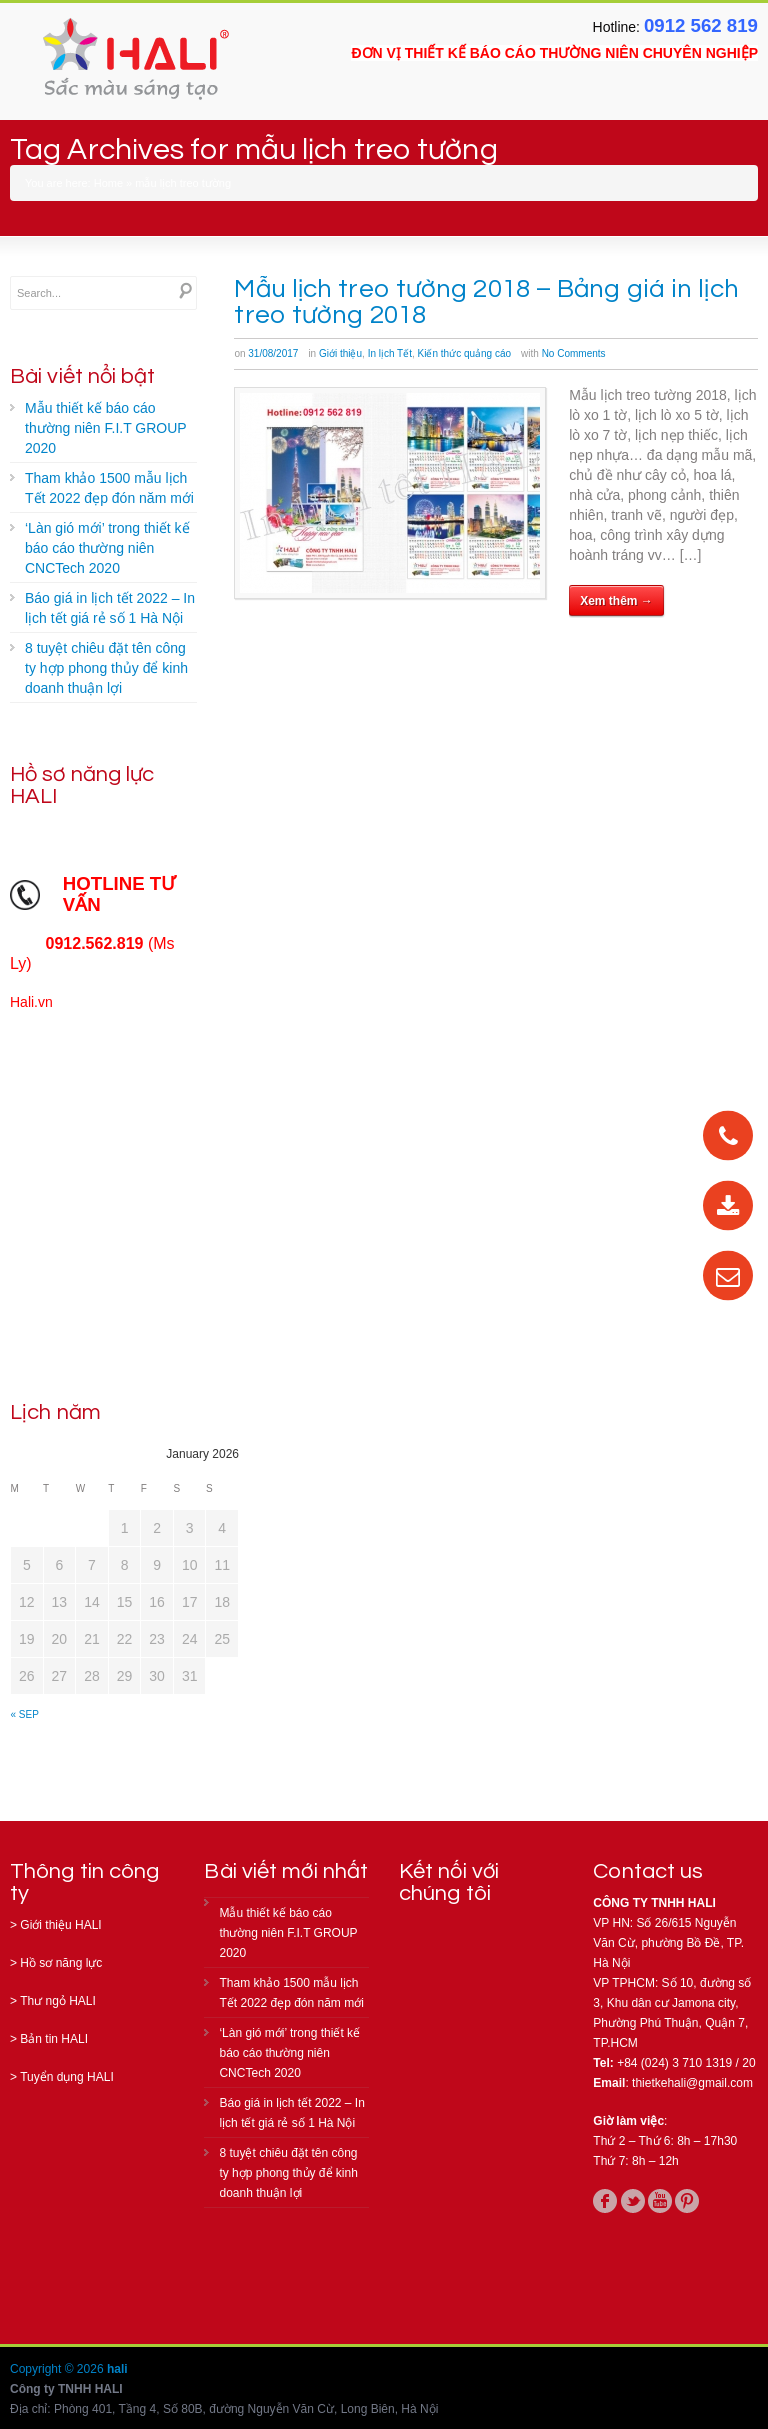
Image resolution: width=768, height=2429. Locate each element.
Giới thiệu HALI (60, 1925)
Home (108, 183)
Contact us (648, 1871)
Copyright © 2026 (58, 2369)
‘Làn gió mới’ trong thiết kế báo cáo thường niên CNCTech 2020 (107, 548)
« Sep (25, 1714)
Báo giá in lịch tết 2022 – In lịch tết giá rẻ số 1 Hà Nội (110, 608)
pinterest (687, 2201)
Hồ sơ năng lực (61, 1963)
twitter (633, 2201)
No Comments (574, 353)
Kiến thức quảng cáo (465, 353)
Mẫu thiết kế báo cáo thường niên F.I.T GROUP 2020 (106, 428)
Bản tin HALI (54, 2039)
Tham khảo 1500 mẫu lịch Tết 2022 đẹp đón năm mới (109, 488)
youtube (660, 2201)
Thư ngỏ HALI (58, 2001)
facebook (605, 2201)
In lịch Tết (390, 353)
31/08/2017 (273, 353)
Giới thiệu (340, 353)
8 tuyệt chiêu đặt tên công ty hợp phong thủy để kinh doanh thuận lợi (106, 668)
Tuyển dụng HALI (67, 2077)
